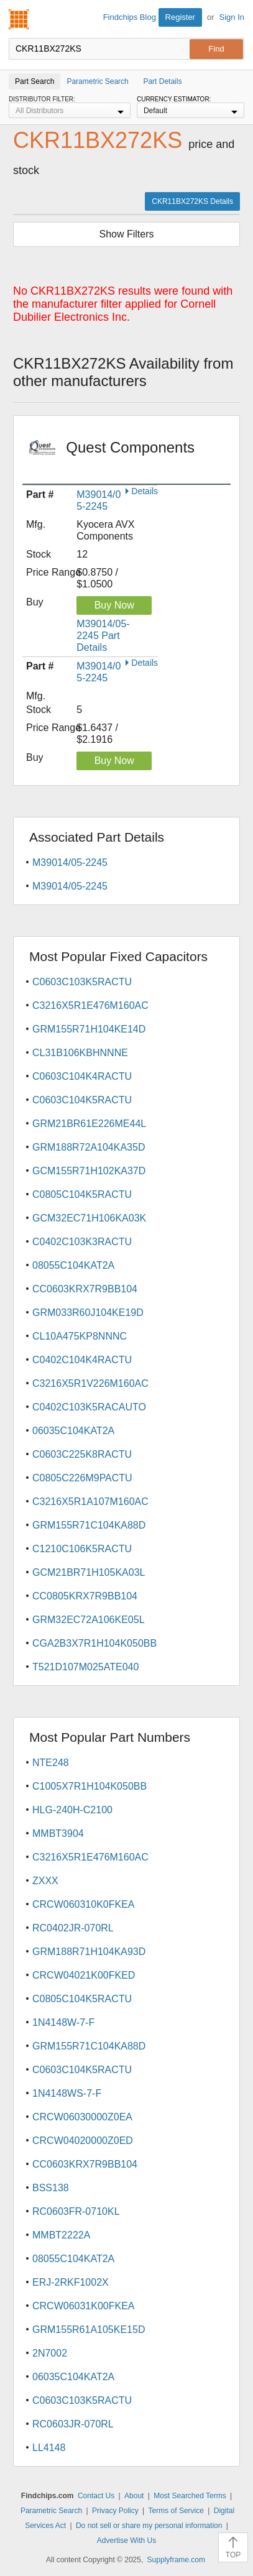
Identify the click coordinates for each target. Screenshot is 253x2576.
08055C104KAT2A (73, 1265)
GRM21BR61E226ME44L (89, 1123)
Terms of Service (176, 2510)
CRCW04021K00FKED (83, 1975)
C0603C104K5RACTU (82, 1100)
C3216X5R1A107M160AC (90, 1501)
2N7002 (49, 2353)
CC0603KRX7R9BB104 (84, 1289)
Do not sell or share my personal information (149, 2525)
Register (180, 17)
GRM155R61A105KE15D (88, 2329)
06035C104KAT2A (73, 1430)
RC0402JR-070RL (73, 1928)
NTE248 (50, 1762)
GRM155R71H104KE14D (88, 1029)
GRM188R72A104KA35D (88, 1147)
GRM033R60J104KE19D (88, 1312)
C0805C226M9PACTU (82, 1478)
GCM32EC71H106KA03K (89, 1218)
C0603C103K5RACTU (82, 982)
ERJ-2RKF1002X (70, 2282)
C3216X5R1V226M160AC (90, 1383)
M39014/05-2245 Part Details (102, 636)
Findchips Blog (129, 17)
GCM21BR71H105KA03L (88, 1572)
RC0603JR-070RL (73, 2424)
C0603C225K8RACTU (82, 1454)
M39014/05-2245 (70, 862)
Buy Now (114, 605)
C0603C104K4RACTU (82, 1076)
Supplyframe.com (176, 2559)
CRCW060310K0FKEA (83, 1904)
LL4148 (48, 2447)
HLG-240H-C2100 (72, 1810)
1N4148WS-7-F (66, 2093)
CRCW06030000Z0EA (82, 2117)
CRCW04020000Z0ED (82, 2140)
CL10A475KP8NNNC (79, 1336)
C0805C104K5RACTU (82, 1194)
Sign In (231, 17)
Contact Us (96, 2495)
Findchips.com (19, 19)
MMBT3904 (58, 1833)
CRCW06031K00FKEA (83, 2306)
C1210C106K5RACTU (82, 1548)
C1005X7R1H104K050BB (89, 1786)
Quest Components (130, 455)
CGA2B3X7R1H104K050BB (94, 1643)
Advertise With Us (126, 2540)
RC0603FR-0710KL (76, 2211)
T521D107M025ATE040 (85, 1667)
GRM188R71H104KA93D (88, 1951)
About (134, 2495)
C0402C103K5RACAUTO (89, 1407)
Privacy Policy (115, 2510)
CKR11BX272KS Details (192, 201)
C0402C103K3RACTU (82, 1241)
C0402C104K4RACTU (82, 1360)
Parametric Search (51, 2510)
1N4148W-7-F (63, 2022)
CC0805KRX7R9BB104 (84, 1596)
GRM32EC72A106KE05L (88, 1619)
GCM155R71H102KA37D (88, 1171)
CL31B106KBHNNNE (80, 1052)
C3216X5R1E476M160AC (90, 1005)
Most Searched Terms (190, 2495)
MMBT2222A (61, 2235)
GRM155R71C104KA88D (88, 1525)
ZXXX (45, 1880)
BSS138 (50, 2188)
